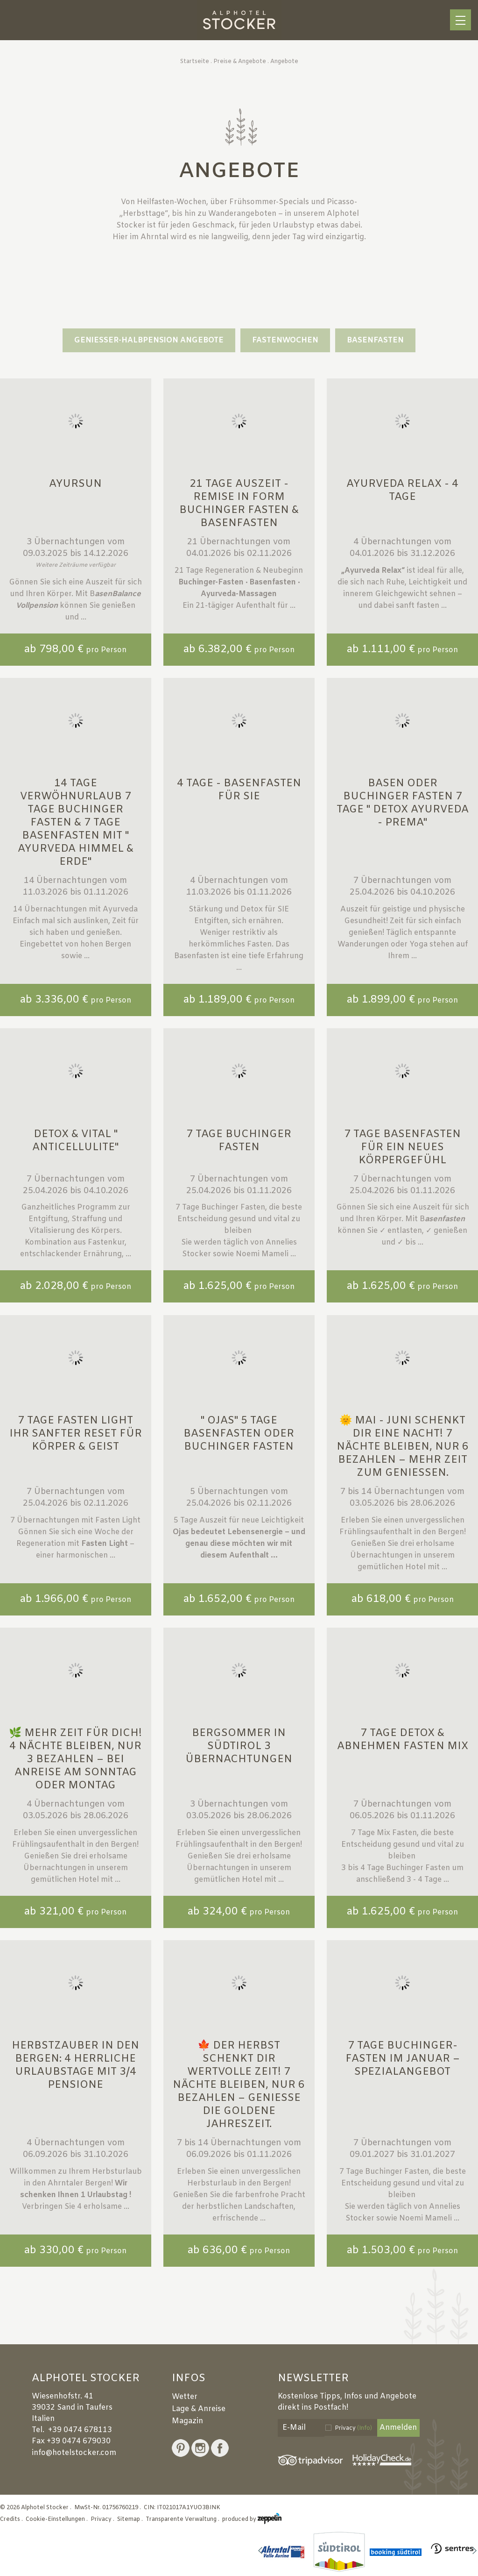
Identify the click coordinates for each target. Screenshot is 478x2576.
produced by (251, 2519)
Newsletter (313, 2379)
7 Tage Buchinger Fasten (238, 1141)
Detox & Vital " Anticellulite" (75, 1141)
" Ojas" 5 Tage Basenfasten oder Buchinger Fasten (238, 1434)
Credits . (12, 2519)
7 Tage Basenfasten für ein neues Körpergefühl (402, 1147)
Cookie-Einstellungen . (57, 2519)
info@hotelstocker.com (74, 2453)
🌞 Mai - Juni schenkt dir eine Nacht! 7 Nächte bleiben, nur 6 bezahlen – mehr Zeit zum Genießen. (403, 1447)
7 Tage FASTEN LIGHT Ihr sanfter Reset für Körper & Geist (75, 1434)
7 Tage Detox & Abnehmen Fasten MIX (402, 1740)
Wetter (184, 2397)
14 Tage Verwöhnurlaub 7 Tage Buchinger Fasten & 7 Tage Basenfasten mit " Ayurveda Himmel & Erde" (76, 823)
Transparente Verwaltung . (183, 2519)
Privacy (353, 2428)
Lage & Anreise (198, 2409)
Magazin (187, 2421)
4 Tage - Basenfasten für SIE (239, 790)
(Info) (364, 2428)
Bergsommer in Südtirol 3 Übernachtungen (238, 1746)
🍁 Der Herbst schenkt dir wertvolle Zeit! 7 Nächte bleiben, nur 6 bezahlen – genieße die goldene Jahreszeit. (239, 2085)
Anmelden (398, 2428)
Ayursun (75, 484)
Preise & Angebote (239, 61)
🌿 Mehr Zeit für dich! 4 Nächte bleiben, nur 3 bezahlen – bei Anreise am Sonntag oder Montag (75, 1760)
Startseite (194, 61)
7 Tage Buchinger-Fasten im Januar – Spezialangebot (402, 2059)
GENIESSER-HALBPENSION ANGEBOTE (149, 340)
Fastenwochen (285, 340)
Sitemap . (130, 2519)
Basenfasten (375, 340)
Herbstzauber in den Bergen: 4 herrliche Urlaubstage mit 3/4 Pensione (75, 2065)
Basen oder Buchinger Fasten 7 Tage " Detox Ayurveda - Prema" (403, 803)
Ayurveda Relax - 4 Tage (402, 490)
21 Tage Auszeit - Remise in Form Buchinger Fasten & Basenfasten (239, 503)
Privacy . (103, 2519)
